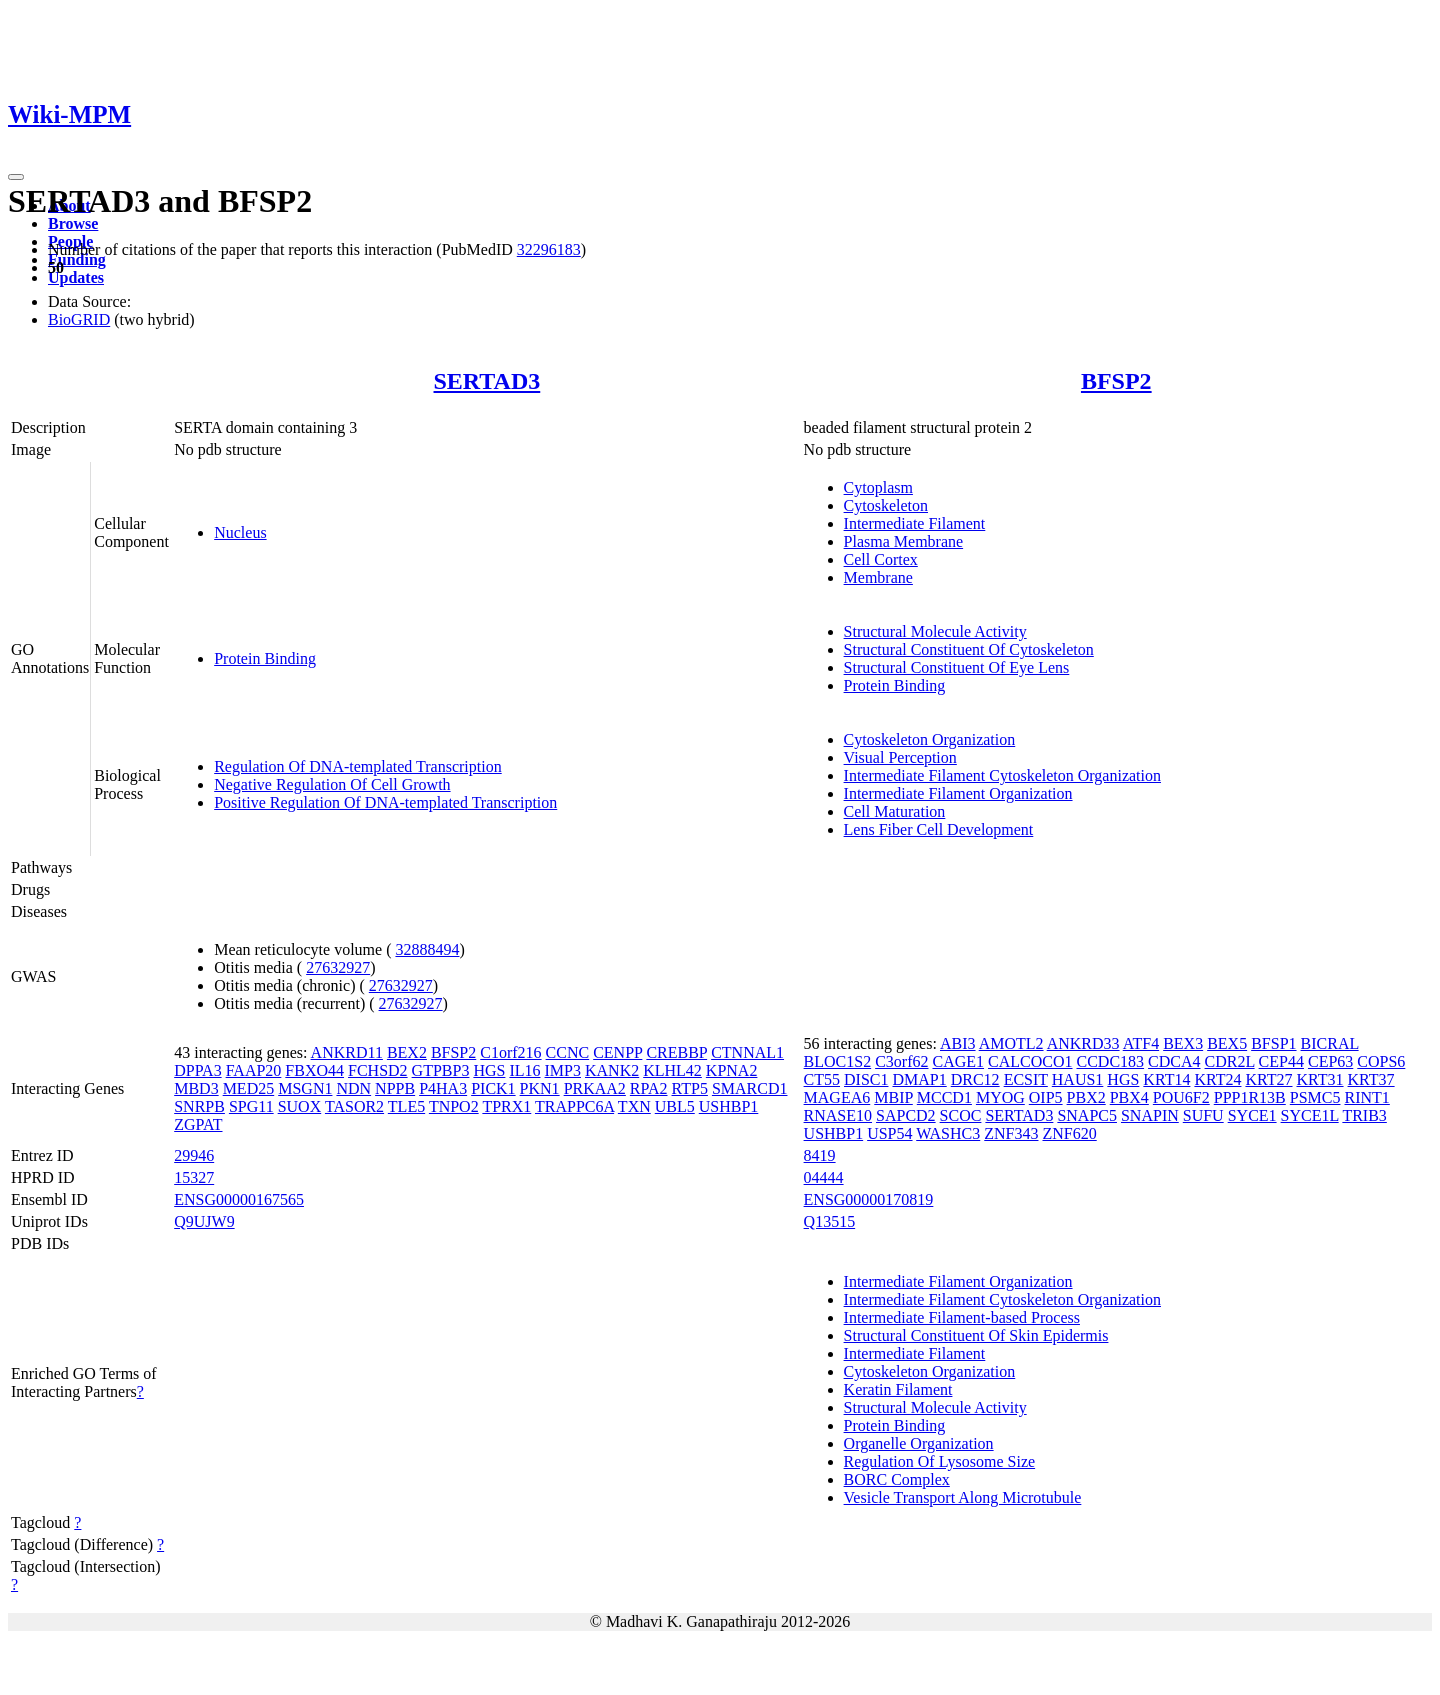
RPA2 (649, 1088)
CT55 (822, 1079)
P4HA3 (443, 1088)
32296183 (549, 249)
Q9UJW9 (204, 1221)
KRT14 (1166, 1079)
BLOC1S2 (838, 1061)
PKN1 (540, 1088)
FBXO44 (314, 1070)
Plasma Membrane (904, 541)
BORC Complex (897, 1479)
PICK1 (493, 1088)
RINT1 (1366, 1097)
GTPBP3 (441, 1070)
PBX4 (1129, 1097)
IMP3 (563, 1070)
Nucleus (240, 532)
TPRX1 (506, 1106)
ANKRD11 (347, 1052)
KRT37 (1371, 1079)
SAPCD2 (906, 1115)
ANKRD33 (1083, 1043)
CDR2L (1230, 1061)
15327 (194, 1177)
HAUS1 (1078, 1079)
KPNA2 (732, 1070)
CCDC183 (1111, 1061)
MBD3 (196, 1088)
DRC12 (975, 1079)
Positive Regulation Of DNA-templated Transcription (385, 802)
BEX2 (407, 1052)
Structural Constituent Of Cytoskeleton (969, 649)
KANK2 (612, 1070)
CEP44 (1281, 1061)
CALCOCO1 (1030, 1061)
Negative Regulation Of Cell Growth (332, 784)
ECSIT (1026, 1079)
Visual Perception (900, 757)
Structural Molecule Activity (935, 631)
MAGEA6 (837, 1097)
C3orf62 (901, 1061)
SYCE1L (1310, 1115)
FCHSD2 (378, 1070)
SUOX (300, 1106)
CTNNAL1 (747, 1052)
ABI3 (958, 1043)
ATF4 (1141, 1043)
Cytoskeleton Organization (930, 739)
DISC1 (866, 1079)
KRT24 (1217, 1079)
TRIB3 (1364, 1115)
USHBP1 (729, 1106)
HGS (489, 1070)
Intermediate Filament (915, 523)
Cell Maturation (895, 811)
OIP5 (1046, 1097)
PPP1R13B (1250, 1097)
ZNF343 (1011, 1133)
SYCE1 (1252, 1115)
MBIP (893, 1097)
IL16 (524, 1070)
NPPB (395, 1088)
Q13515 (830, 1221)
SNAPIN (1150, 1115)
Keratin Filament (898, 1389)
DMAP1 (919, 1079)
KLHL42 (672, 1070)
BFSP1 (1273, 1043)
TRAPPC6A (574, 1106)
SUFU (1203, 1115)
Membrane (878, 577)
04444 (824, 1177)
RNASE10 (838, 1115)
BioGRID (79, 319)
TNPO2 (454, 1106)
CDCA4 (1174, 1061)
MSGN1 (305, 1088)
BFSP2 (1116, 381)
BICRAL (1330, 1043)
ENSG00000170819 (869, 1199)
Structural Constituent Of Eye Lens (957, 667)
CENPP (617, 1052)
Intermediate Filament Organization (958, 793)
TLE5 (406, 1106)
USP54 (889, 1133)
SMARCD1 (750, 1088)
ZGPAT (198, 1124)
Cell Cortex (881, 559)
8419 (820, 1155)
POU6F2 (1181, 1097)
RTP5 (690, 1088)
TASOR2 (354, 1106)
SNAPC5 (1087, 1115)
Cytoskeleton (886, 505)
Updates (76, 277)
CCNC (568, 1052)
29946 (194, 1155)
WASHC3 (948, 1133)
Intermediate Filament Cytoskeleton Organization (1002, 775)
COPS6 (1381, 1061)
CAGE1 (958, 1061)
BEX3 (1183, 1043)
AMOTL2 (1011, 1043)
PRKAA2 (595, 1088)
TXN (634, 1106)
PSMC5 (1315, 1097)
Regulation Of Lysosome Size (940, 1461)
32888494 (427, 949)
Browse (73, 223)
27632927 (338, 967)
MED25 (249, 1088)
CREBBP (676, 1052)
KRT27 (1268, 1079)
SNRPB (199, 1106)
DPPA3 (197, 1070)
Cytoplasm (878, 487)
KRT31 (1320, 1079)
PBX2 (1086, 1097)
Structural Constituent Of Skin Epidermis (976, 1335)
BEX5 (1227, 1043)
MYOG (1000, 1097)
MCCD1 (944, 1097)
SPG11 (251, 1106)
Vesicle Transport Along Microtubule (963, 1497)
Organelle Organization (919, 1443)
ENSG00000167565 (239, 1199)
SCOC (961, 1115)
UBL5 (675, 1106)
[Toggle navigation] (16, 177)
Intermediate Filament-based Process (962, 1317)
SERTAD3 (487, 381)
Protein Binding (265, 658)
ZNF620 (1069, 1133)
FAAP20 (254, 1070)
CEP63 (1330, 1061)
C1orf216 (510, 1052)
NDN (353, 1088)
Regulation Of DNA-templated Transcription (358, 766)
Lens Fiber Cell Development (939, 829)
